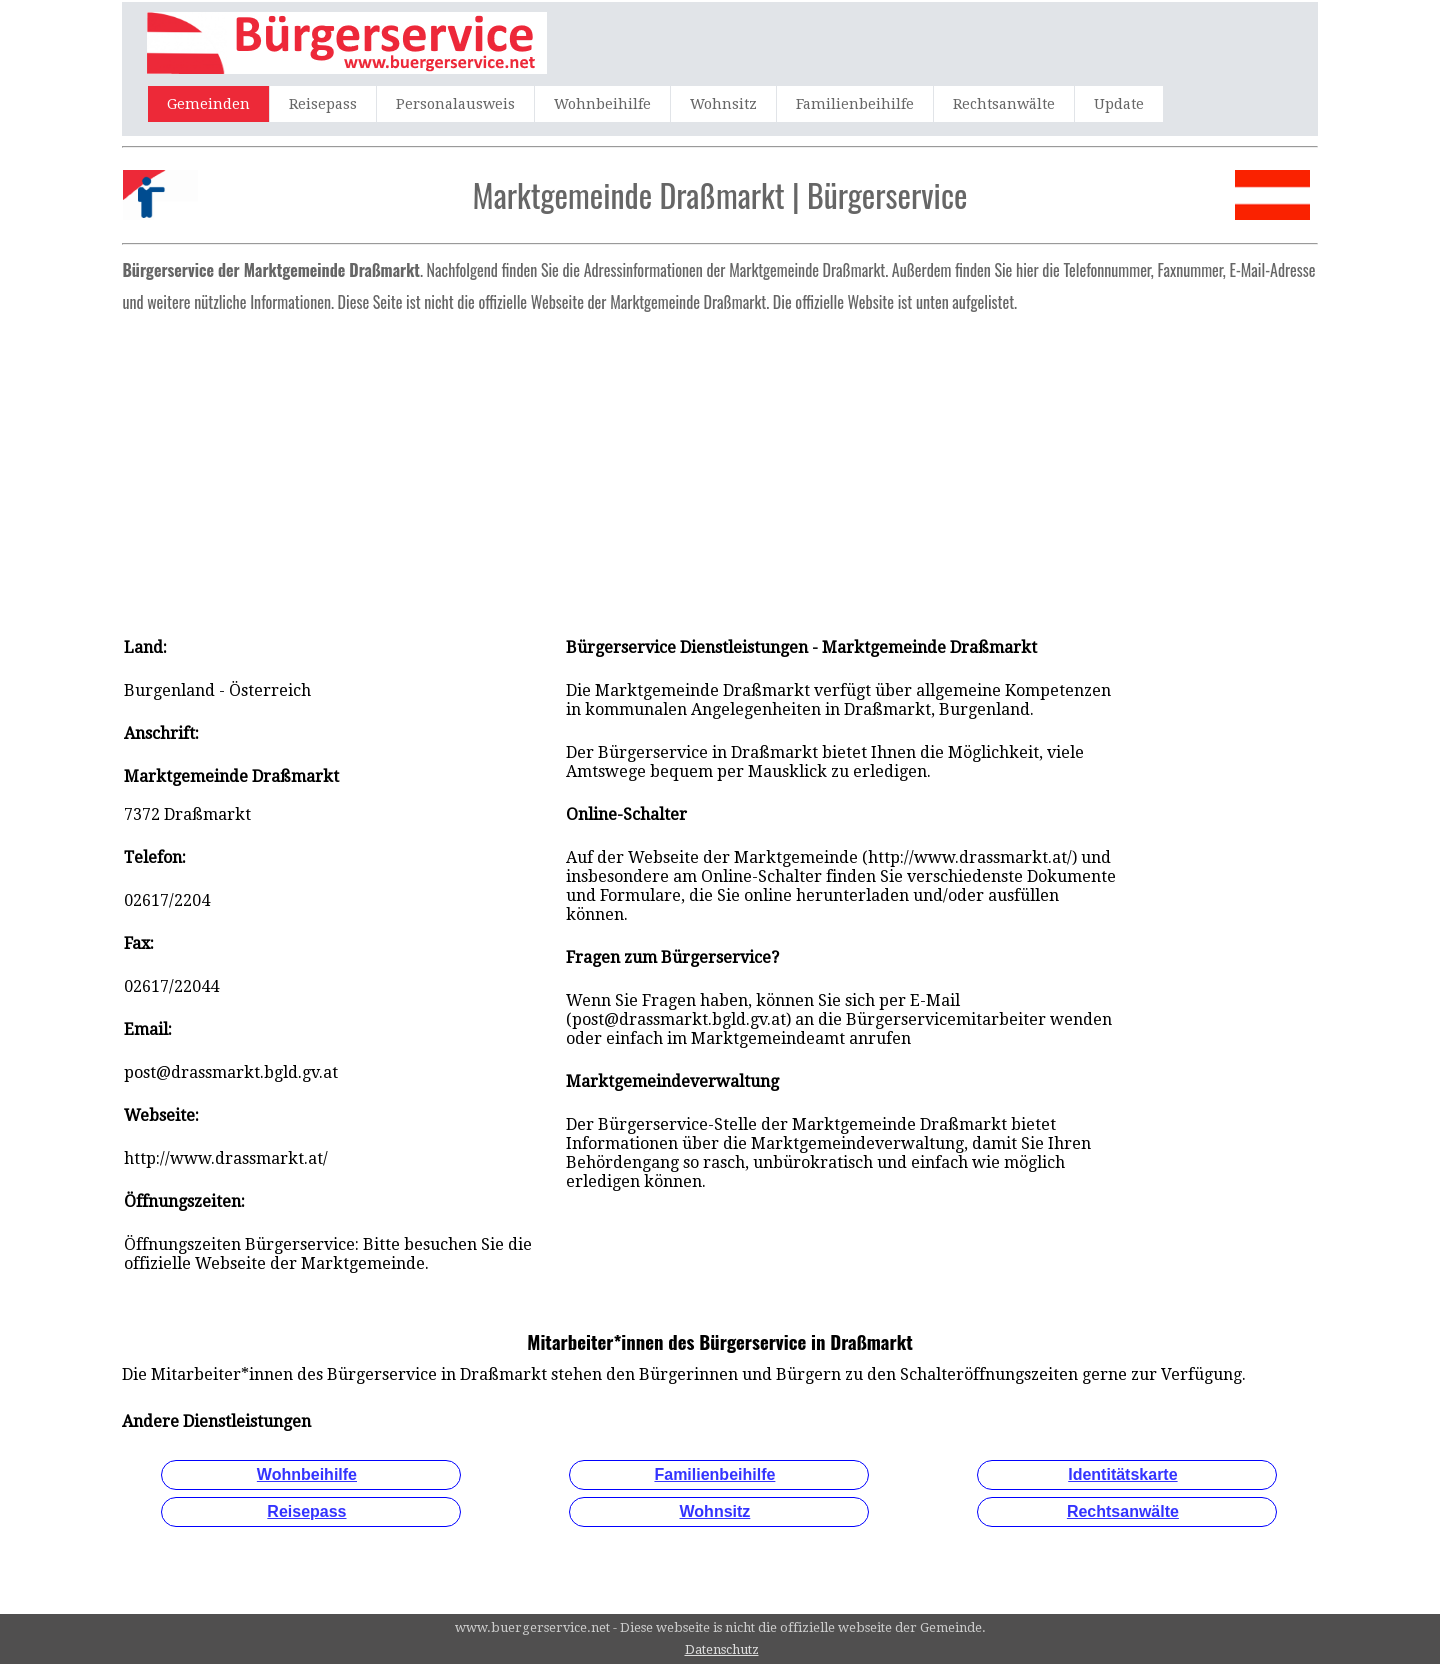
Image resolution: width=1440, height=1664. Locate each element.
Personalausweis (455, 104)
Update (1119, 104)
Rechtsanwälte (1004, 104)
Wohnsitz (723, 104)
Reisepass (323, 104)
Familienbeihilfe (855, 104)
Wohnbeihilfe (602, 104)
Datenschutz (722, 1649)
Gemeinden (208, 104)
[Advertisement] (720, 468)
